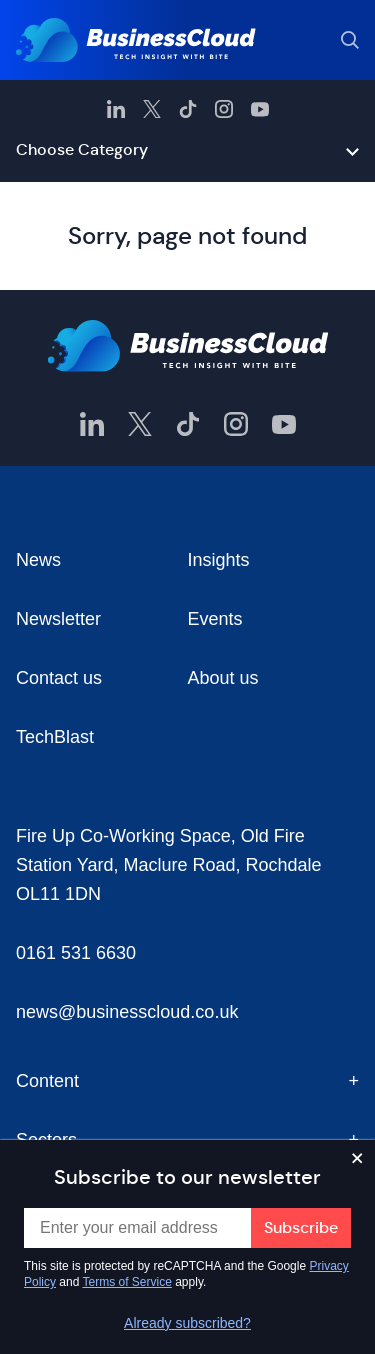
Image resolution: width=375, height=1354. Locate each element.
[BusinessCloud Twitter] (152, 109)
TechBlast (55, 737)
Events (215, 619)
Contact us (59, 678)
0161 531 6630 (76, 953)
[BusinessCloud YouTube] (260, 109)
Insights (219, 560)
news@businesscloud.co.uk (127, 1012)
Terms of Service (127, 1282)
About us (223, 678)
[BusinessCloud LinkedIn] (116, 109)
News (38, 560)
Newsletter (58, 619)
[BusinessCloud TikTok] (188, 109)
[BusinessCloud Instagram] (224, 109)
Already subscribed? (187, 1323)
